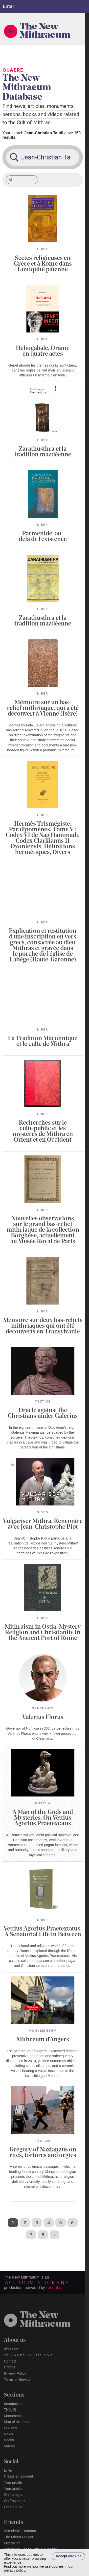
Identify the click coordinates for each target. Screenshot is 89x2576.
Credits (9, 2367)
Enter (8, 2470)
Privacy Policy (15, 2373)
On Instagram (14, 2495)
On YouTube (14, 2507)
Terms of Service (17, 2379)
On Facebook (14, 2501)
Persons (10, 2428)
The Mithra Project (18, 2537)
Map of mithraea (17, 2422)
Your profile (13, 2482)
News (8, 2434)
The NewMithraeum (45, 2320)
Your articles (13, 2489)
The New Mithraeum (45, 31)
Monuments (13, 2416)
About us (11, 2349)
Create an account (18, 2476)
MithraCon (12, 2543)
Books (9, 2440)
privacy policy (14, 2570)
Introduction (13, 2404)
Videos (9, 2446)
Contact (10, 2361)
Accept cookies (68, 2556)
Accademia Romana (37, 2282)
